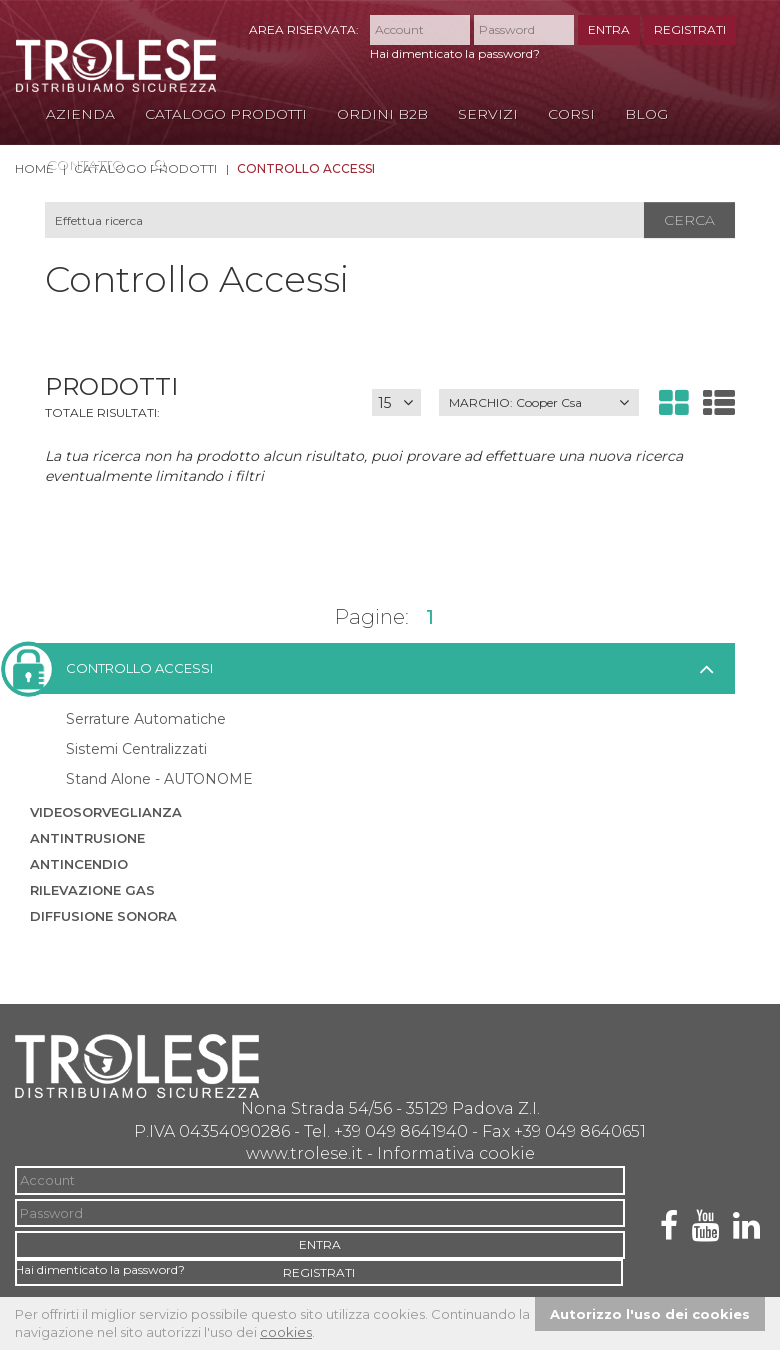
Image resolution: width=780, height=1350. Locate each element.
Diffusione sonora (103, 916)
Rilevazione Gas (92, 890)
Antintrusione (87, 838)
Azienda (80, 114)
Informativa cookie (456, 1153)
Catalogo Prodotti (226, 114)
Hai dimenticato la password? (455, 53)
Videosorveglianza (106, 812)
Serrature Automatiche (146, 719)
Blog (646, 114)
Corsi (571, 114)
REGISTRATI (690, 29)
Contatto (84, 164)
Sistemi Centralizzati (136, 749)
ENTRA (609, 29)
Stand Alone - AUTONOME (159, 779)
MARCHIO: (515, 402)
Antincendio (79, 864)
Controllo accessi (121, 668)
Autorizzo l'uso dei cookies (650, 1314)
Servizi (488, 114)
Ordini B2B (382, 114)
